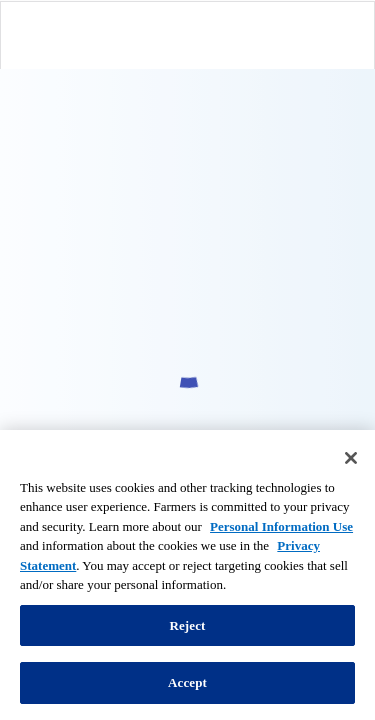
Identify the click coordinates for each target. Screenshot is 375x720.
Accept (187, 682)
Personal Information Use (281, 526)
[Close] (351, 458)
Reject (187, 625)
